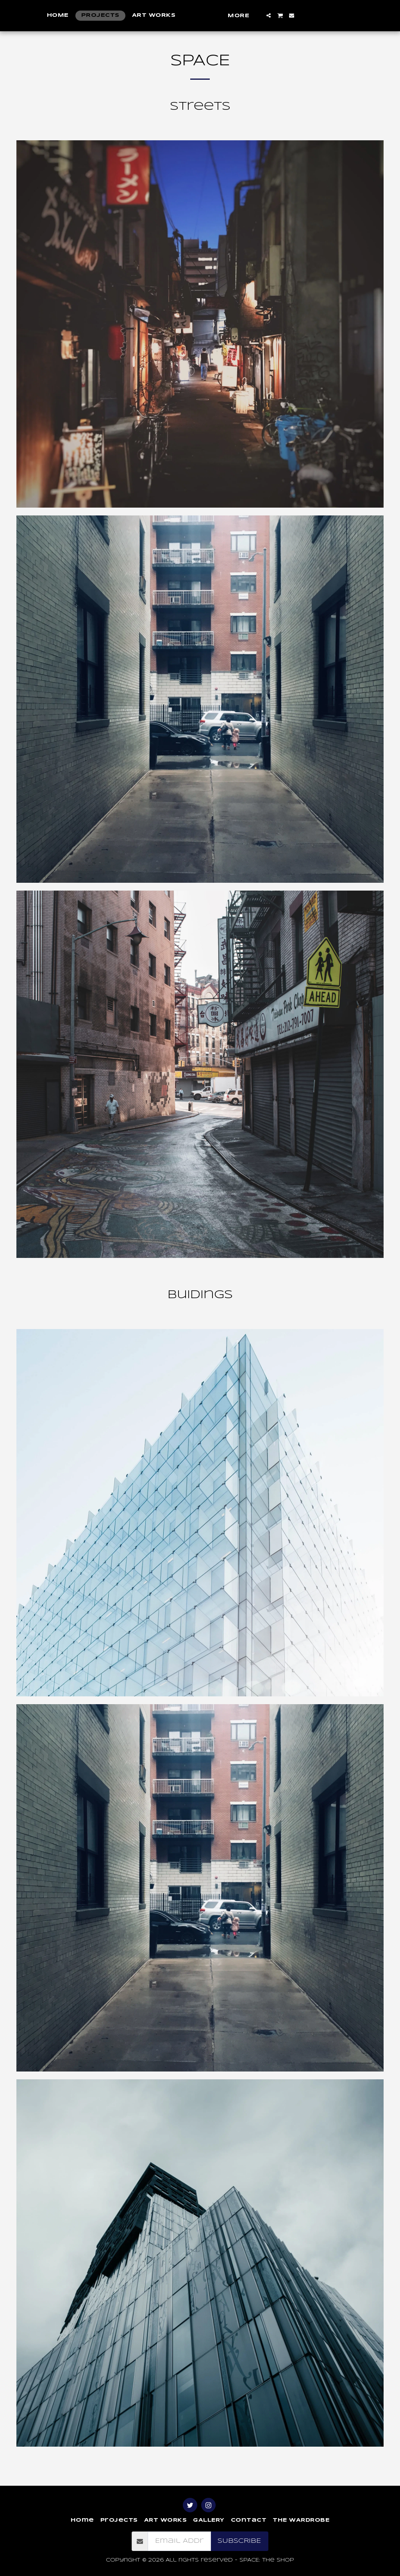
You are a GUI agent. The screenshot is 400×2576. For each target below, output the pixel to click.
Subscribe (239, 2541)
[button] (313, 15)
